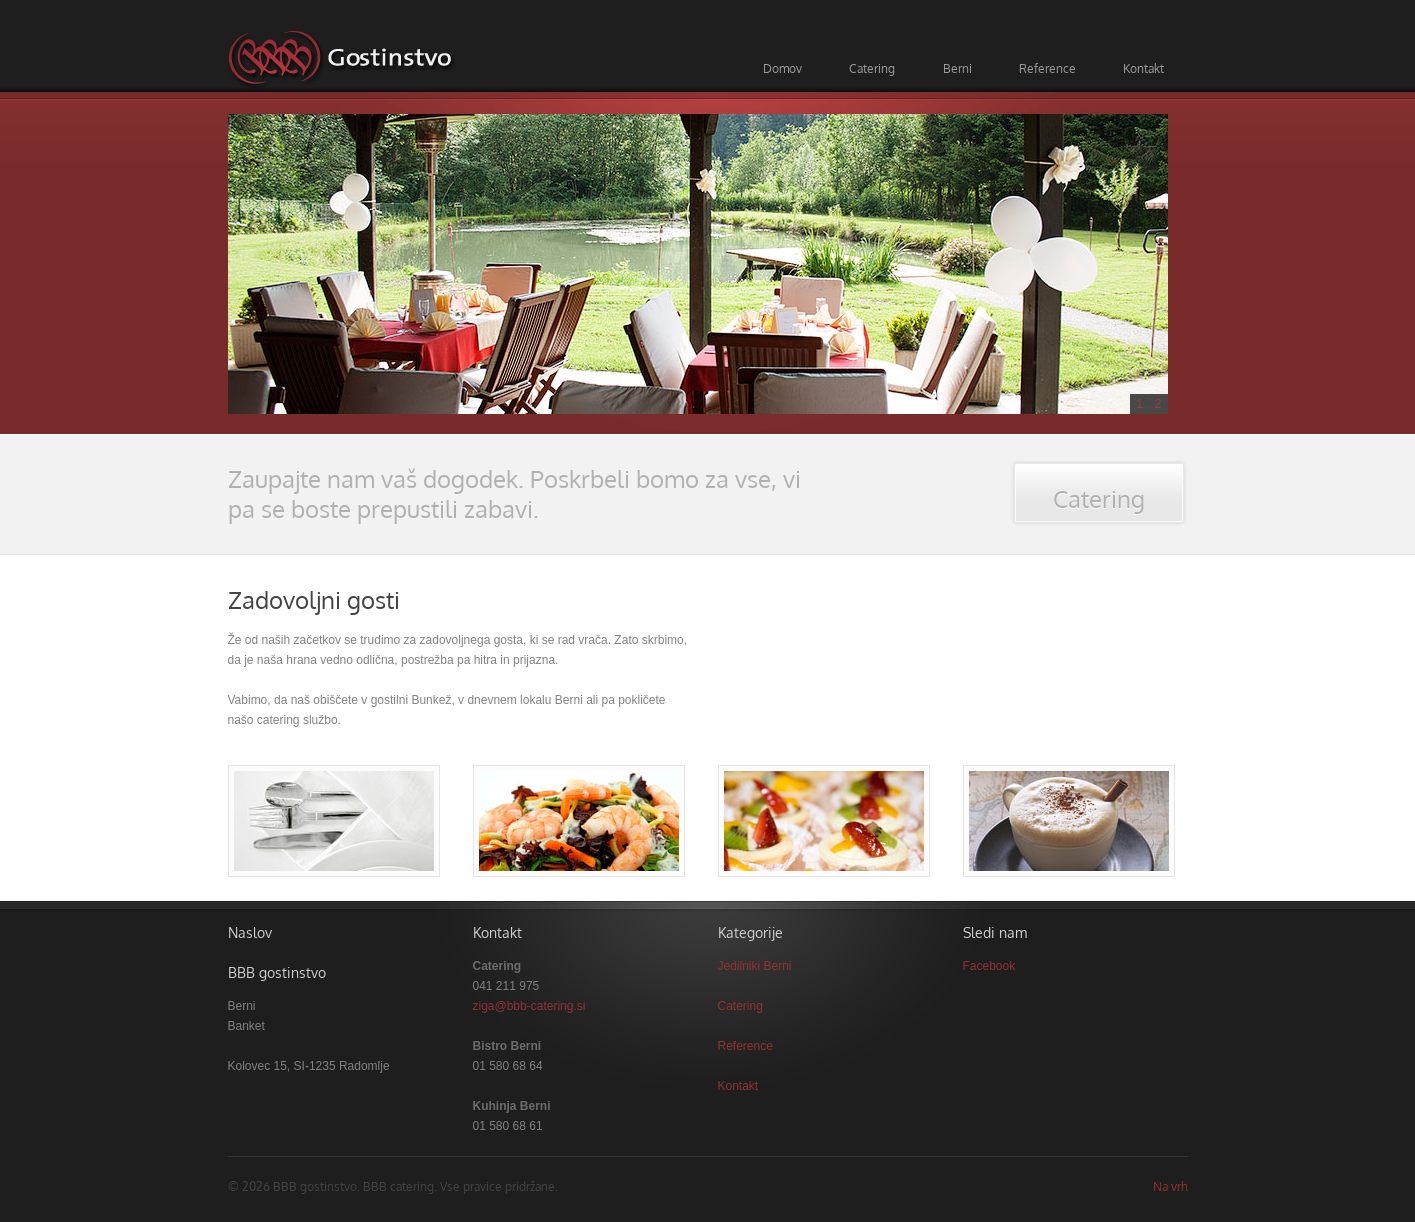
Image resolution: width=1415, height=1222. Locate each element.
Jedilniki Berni (755, 966)
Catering (872, 68)
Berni (957, 68)
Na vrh (1170, 1186)
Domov (782, 68)
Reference (1047, 68)
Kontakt (1143, 68)
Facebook (989, 966)
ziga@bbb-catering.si (529, 1006)
